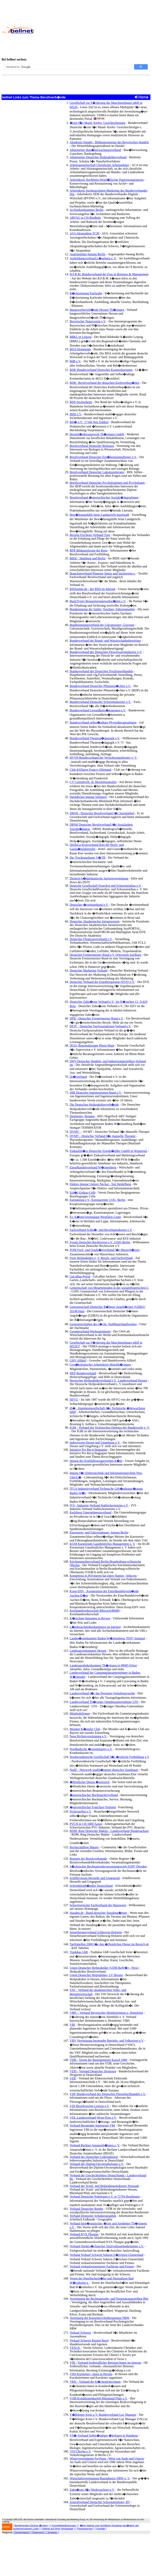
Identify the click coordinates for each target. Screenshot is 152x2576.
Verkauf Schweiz (80, 2332)
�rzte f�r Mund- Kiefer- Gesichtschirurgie (98, 122)
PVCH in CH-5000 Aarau (86, 1824)
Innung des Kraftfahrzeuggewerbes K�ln (96, 1460)
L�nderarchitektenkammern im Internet (95, 1627)
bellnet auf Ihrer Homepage (57, 2528)
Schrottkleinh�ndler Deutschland (91, 1885)
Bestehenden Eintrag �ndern (31, 2525)
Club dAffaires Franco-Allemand (90, 769)
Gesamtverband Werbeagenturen (90, 1331)
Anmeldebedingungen (63, 2525)
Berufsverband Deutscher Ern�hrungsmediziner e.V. (103, 457)
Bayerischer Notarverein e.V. (88, 321)
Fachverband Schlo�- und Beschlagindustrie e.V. (101, 1230)
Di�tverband (78, 1076)
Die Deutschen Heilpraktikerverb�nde (94, 1104)
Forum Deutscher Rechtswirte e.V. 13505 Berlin (100, 1242)
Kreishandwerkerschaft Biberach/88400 (95, 1610)
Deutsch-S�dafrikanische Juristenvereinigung (99, 878)
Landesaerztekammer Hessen (88, 1650)
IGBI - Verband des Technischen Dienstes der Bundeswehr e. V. (110, 1427)
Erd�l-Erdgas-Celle (83, 1192)
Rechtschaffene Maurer (84, 1847)
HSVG (74, 1399)
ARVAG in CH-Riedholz (85, 217)
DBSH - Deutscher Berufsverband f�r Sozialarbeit (102, 813)
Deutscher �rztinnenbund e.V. (89, 904)
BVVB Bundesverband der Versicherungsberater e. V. (103, 757)
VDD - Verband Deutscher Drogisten (93, 2071)
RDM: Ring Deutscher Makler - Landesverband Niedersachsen (109, 1831)
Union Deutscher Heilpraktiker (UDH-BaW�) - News (104, 1967)
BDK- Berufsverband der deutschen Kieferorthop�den (104, 382)
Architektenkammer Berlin (86, 209)
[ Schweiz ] (52, 2532)
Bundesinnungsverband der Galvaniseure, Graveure (102, 625)
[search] (67, 67)
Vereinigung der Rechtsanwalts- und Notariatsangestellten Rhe (109, 2298)
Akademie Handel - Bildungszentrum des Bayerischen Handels (109, 142)
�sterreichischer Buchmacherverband (94, 1795)
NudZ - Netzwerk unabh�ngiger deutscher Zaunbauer (104, 1770)
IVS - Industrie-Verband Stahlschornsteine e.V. (99, 1505)
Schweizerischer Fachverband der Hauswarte (98, 1905)
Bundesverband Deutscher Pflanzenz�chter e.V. (100, 686)
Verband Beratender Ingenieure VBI (92, 2125)
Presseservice (85, 2528)
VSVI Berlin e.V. (80, 2451)
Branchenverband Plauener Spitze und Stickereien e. (103, 573)
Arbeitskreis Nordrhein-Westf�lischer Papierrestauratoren (107, 179)
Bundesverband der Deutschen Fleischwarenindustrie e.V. (106, 652)
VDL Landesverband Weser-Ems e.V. (93, 2117)
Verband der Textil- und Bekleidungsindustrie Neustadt (104, 2186)
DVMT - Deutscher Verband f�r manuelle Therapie (103, 1136)
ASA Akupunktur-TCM (84, 233)
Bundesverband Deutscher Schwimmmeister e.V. (100, 702)
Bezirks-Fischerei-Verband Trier (90, 535)
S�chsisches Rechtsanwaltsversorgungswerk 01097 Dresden (108, 1866)
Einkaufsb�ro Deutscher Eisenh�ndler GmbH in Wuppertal (108, 1151)
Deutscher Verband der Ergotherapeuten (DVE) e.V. (102, 982)
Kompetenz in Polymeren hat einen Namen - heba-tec (103, 1575)
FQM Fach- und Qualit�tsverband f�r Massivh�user (105, 1250)
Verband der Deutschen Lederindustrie (94, 2157)
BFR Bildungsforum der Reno (88, 550)
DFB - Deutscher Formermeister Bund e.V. (97, 1018)
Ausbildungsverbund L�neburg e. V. (93, 258)
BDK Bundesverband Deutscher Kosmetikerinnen (101, 370)
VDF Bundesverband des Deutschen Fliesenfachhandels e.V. (108, 2094)
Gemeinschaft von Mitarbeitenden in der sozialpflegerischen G (109, 1287)
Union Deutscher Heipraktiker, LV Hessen (96, 1975)
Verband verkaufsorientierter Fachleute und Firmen (102, 2266)
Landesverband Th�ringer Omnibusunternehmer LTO (104, 1702)
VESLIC (75, 2347)
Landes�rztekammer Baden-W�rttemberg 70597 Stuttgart (107, 1638)
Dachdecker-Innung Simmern (88, 797)
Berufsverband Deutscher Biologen (92, 445)
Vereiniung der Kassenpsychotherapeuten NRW (99, 2318)
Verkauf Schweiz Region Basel (89, 2340)
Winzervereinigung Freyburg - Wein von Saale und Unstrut (107, 2458)
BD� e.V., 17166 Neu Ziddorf (89, 422)
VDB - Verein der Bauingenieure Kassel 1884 (98, 2060)
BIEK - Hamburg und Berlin (88, 558)
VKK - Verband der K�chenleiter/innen (95, 2381)
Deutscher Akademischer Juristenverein (94, 921)
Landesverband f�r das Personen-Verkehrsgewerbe (102, 1693)
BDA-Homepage (80, 349)
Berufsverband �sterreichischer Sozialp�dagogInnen (104, 497)
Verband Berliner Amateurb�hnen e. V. (95, 2145)
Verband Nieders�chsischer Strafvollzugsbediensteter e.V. (107, 2246)
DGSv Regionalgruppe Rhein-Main (92, 1045)
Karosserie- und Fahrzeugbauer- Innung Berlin (99, 1532)
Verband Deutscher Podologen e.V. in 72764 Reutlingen (105, 2196)
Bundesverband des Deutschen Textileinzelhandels (101, 671)
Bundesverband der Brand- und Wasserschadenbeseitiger (105, 640)
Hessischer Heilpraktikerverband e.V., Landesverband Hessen (108, 1380)
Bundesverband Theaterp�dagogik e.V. (95, 738)
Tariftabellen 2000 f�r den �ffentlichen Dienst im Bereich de (109, 1944)
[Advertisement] (94, 29)
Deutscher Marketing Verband (88, 970)
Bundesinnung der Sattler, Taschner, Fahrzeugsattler (102, 609)
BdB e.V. (75, 361)
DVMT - (75, 1131)
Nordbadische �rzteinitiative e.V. (91, 1749)
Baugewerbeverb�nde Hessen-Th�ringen (97, 309)
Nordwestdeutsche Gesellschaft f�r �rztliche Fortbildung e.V (109, 1757)
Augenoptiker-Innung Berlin (87, 254)
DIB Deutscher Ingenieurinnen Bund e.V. (96, 1092)
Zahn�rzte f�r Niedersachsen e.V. (92, 2489)
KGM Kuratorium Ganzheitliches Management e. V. (102, 1544)
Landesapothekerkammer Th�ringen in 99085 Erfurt (103, 1665)
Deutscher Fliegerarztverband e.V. (91, 939)
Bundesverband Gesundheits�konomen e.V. (98, 710)
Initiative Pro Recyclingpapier (88, 1449)
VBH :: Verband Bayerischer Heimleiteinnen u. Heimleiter (106, 2012)
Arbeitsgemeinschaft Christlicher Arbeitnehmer (99, 165)
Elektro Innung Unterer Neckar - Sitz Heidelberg (100, 1184)
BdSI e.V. (76, 414)
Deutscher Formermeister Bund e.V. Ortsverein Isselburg (105, 954)
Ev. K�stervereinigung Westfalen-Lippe (95, 1217)
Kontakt (100, 2528)
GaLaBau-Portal (80, 1276)
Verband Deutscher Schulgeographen (93, 2215)
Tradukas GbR (79, 1952)
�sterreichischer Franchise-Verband (93, 1807)
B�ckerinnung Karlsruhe (86, 293)
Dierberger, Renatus (82, 1116)
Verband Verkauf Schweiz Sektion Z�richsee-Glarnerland (106, 2255)
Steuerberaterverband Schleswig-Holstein (96, 1932)
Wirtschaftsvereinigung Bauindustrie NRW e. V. (100, 2478)
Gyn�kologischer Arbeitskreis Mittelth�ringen (100, 1364)
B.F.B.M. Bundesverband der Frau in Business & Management (109, 274)
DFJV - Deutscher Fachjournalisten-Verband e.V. (100, 1026)
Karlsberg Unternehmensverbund (90, 1512)
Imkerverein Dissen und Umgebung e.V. (95, 1442)
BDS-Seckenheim (81, 402)
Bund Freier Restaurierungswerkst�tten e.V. (98, 601)
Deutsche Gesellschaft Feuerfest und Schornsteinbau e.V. (105, 885)
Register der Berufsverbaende (88, 1858)
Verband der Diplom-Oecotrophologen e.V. (97, 2164)
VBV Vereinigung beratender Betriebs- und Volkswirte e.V (107, 2040)
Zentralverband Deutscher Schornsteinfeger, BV (100, 2502)
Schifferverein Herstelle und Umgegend (95, 1878)
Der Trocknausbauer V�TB (87, 857)
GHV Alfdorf (78, 1360)
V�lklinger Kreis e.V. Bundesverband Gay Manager (103, 2414)
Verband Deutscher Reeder (86, 2208)
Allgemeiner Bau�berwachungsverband (95, 150)
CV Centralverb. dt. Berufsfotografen (93, 782)
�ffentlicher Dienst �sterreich (89, 1782)
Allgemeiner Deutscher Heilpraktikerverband (98, 157)
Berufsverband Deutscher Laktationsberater (97, 472)
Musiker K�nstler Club (85, 1729)
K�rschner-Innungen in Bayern (90, 1618)
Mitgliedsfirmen (80, 1713)
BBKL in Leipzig (80, 337)
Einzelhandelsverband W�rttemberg (93, 1167)
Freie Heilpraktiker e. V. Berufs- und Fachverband (101, 1258)
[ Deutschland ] (21, 2532)
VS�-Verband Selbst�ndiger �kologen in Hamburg (104, 2435)
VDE (73, 2078)
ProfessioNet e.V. (80, 1811)
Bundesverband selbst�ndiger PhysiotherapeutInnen (103, 722)
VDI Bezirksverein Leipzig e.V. (89, 2106)
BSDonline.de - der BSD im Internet (93, 589)
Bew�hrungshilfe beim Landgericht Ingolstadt (99, 514)
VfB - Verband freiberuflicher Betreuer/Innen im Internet (105, 2362)
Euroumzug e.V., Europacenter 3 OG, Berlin (97, 1200)
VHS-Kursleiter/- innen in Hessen (91, 2374)
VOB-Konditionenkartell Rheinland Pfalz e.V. (98, 2398)
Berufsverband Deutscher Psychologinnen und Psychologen (107, 482)
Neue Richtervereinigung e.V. (88, 1736)
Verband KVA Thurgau (84, 2234)
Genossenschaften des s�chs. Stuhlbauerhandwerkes (103, 1324)
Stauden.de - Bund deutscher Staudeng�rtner (98, 1912)
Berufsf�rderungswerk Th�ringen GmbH (97, 434)
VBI (72, 2024)
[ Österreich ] (38, 2532)
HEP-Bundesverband (83, 1373)
